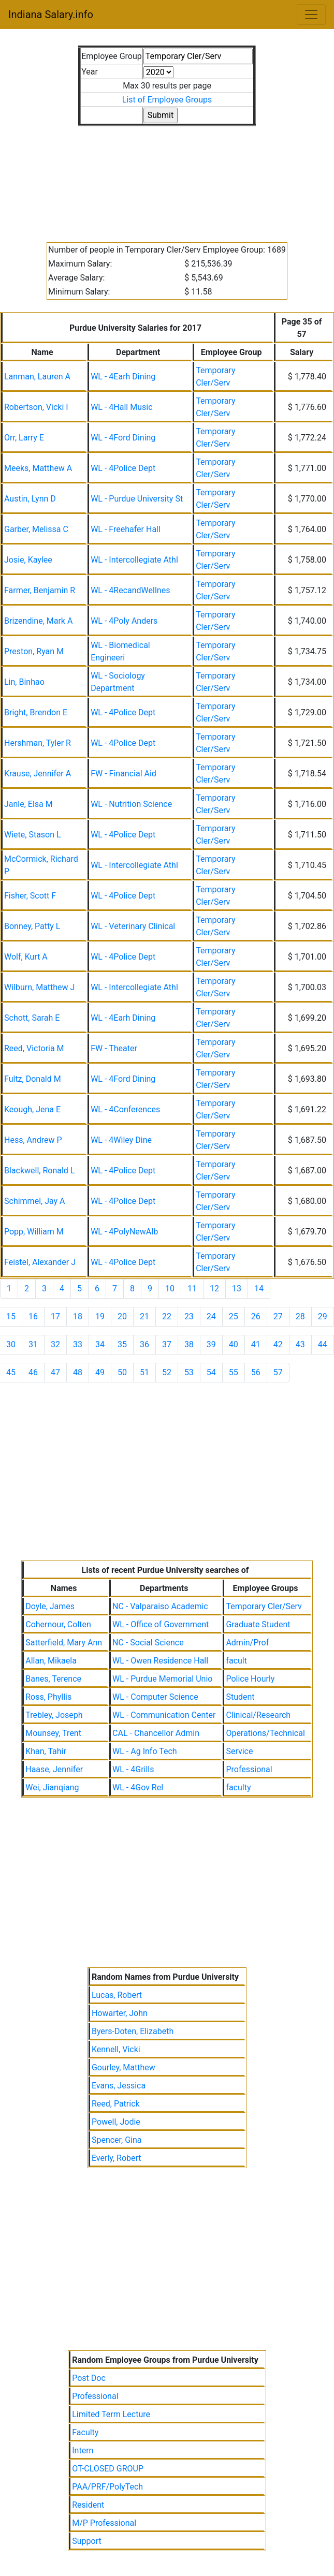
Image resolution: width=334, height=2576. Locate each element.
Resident (88, 2505)
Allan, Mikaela (51, 1661)
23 (189, 1316)
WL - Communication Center (163, 1715)
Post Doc (89, 2378)
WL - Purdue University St (137, 499)
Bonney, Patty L (32, 926)
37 (166, 1344)
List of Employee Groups (167, 100)
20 (122, 1316)
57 (278, 1372)
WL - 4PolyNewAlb (124, 1232)
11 (192, 1288)
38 (189, 1344)
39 (211, 1344)
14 (259, 1288)
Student (240, 1697)
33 (77, 1344)
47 (55, 1372)
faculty (238, 1787)
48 (77, 1372)
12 (214, 1288)
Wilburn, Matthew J (39, 987)
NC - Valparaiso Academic (160, 1606)
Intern (82, 2450)
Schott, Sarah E (32, 1018)
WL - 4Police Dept (123, 468)
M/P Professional (104, 2523)
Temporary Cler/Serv (263, 1606)
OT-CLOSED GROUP (107, 2469)
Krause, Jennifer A (37, 773)
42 (278, 1344)
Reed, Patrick (116, 2104)
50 (122, 1372)
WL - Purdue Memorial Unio (162, 1679)
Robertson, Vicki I (36, 407)
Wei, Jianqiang (52, 1787)
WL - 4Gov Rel (137, 1787)
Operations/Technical (265, 1733)
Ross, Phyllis (48, 1697)
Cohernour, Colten (58, 1624)
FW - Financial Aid (123, 773)
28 (300, 1316)
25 (233, 1316)
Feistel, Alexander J (40, 1262)
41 (255, 1344)
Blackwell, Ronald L (39, 1170)
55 (233, 1372)
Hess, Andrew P (33, 1140)
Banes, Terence (53, 1679)
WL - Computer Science (155, 1697)
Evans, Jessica (119, 2086)
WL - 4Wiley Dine (121, 1140)
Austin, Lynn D (30, 499)
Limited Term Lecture (111, 2414)
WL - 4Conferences (125, 1109)
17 (55, 1316)
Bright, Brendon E (35, 712)
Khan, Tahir (45, 1751)
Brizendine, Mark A (38, 621)
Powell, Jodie (116, 2122)
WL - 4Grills (133, 1769)
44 (322, 1344)
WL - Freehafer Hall (126, 529)
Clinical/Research (258, 1715)
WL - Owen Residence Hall (160, 1661)
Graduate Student (258, 1624)
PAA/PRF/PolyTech (107, 2487)
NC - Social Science (148, 1642)
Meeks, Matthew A (38, 468)
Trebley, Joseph (53, 1715)
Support (86, 2541)
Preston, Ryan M (34, 651)
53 (189, 1372)
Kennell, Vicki (116, 2049)
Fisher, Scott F (30, 896)
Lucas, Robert (117, 1995)
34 (100, 1344)
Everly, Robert (116, 2158)
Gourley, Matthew (123, 2067)
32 (55, 1344)
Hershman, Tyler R (37, 743)
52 (166, 1372)
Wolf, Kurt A (26, 957)
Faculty (85, 2432)
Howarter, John (120, 2013)
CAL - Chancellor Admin (155, 1733)
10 (170, 1288)
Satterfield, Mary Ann (63, 1642)
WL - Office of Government (160, 1624)
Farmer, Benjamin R (39, 590)
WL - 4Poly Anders (124, 621)
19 (100, 1316)
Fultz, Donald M (32, 1079)
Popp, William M (34, 1232)
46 (33, 1372)
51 (144, 1372)
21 (144, 1316)
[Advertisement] (167, 178)
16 (33, 1316)
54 (211, 1372)
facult (236, 1661)
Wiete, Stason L (32, 835)
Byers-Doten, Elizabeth (132, 2031)
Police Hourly (250, 1679)
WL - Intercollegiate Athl (134, 560)
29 (322, 1316)
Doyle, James (50, 1606)
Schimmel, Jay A (34, 1201)
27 (278, 1316)
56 (255, 1372)
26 (255, 1316)
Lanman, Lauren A (37, 376)
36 (144, 1344)
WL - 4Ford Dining (123, 438)
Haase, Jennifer (54, 1769)
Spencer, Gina (117, 2140)
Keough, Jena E (32, 1109)
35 (122, 1344)
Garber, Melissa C (36, 529)
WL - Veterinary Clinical (133, 926)
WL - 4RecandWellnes (130, 590)
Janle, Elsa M (28, 804)
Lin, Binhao (24, 682)
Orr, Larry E (24, 438)
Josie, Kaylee (28, 560)
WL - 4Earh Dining (123, 376)
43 (300, 1344)
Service (239, 1751)
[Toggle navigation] (311, 14)
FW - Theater (114, 1048)
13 (236, 1288)
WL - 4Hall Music (121, 407)
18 (77, 1316)
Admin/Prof (247, 1642)
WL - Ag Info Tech (144, 1751)
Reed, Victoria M (34, 1048)
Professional (249, 1769)
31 (33, 1344)
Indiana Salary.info (50, 14)
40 (233, 1344)
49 (100, 1372)
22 (166, 1316)
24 (211, 1316)
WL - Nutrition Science (131, 804)
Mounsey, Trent (53, 1733)
